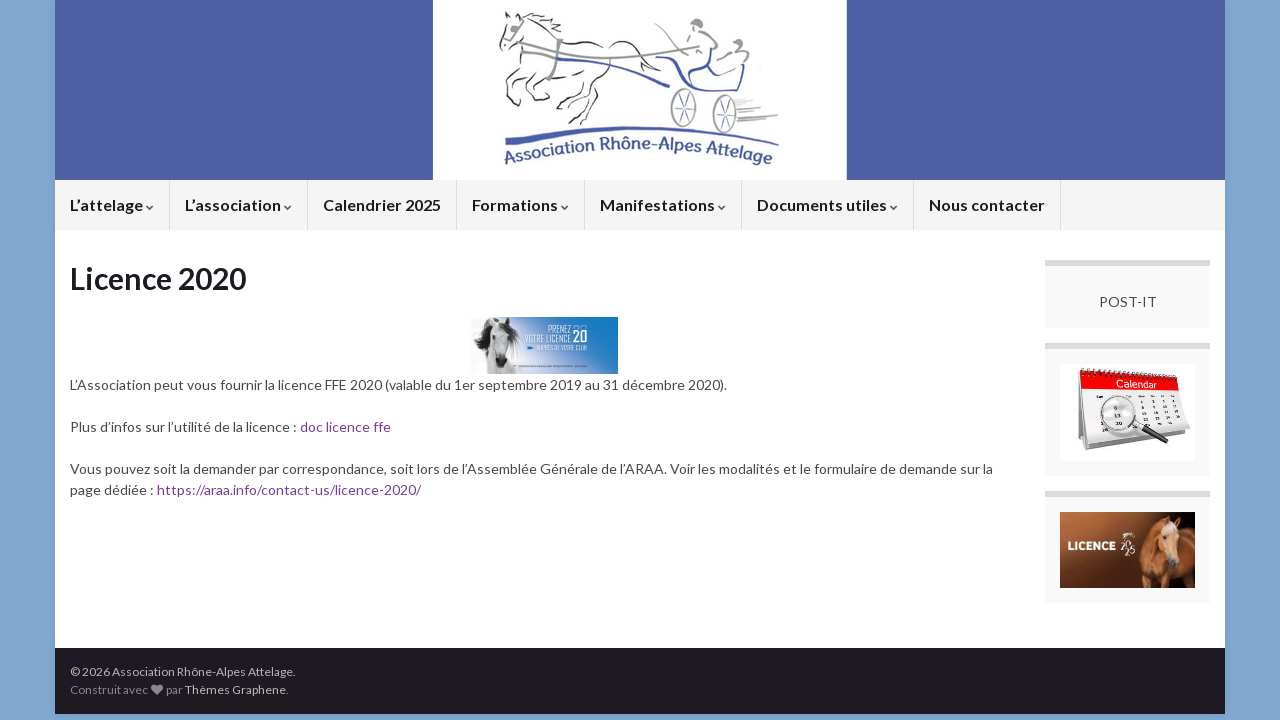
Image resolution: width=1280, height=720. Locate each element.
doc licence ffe (345, 426)
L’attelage (112, 204)
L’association (238, 204)
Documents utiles (827, 204)
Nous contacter (987, 204)
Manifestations (663, 204)
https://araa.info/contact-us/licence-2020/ (287, 489)
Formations (520, 204)
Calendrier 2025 (382, 204)
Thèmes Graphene (235, 689)
